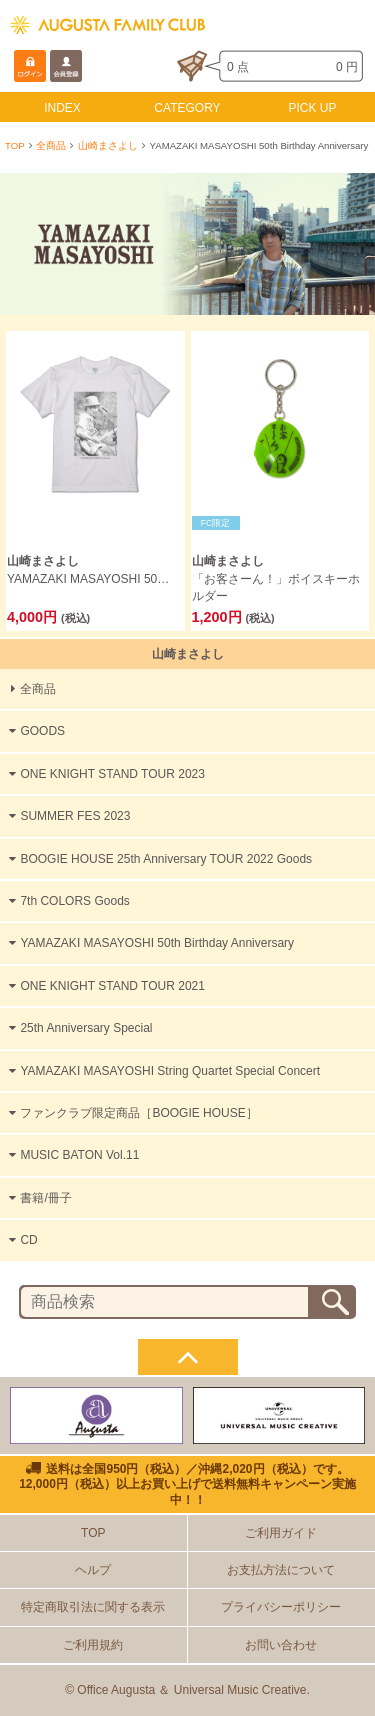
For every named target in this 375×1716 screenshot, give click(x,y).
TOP (15, 145)
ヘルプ (93, 1570)
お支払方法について (281, 1570)
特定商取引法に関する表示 (93, 1607)
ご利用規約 (93, 1645)
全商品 (51, 145)
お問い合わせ (281, 1645)
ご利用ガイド (281, 1533)
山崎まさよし (108, 145)
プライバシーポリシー (281, 1607)
